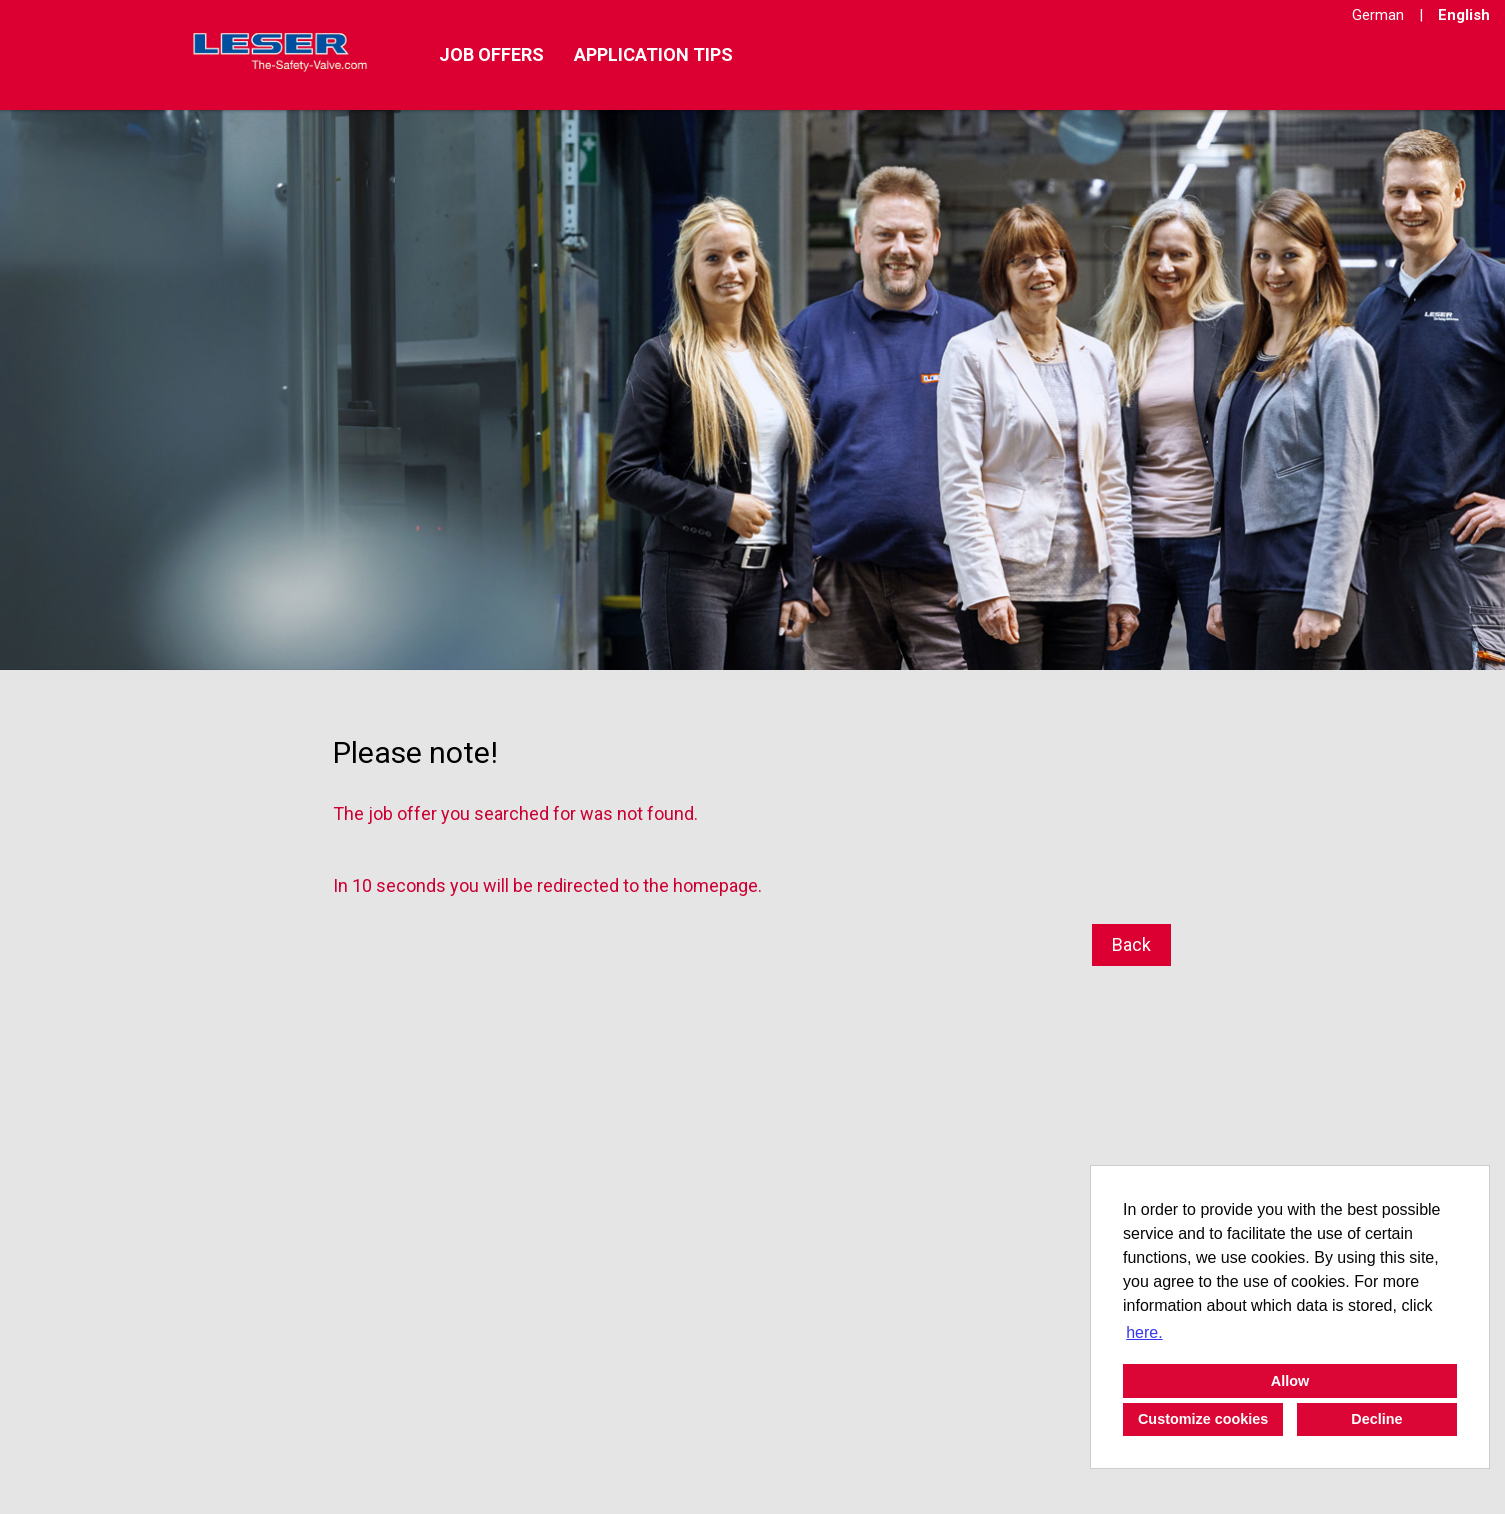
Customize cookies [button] (1203, 1419)
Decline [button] (1376, 1419)
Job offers (491, 54)
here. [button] (1144, 1332)
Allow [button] (1290, 1381)
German (1378, 15)
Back (1131, 944)
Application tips (653, 54)
